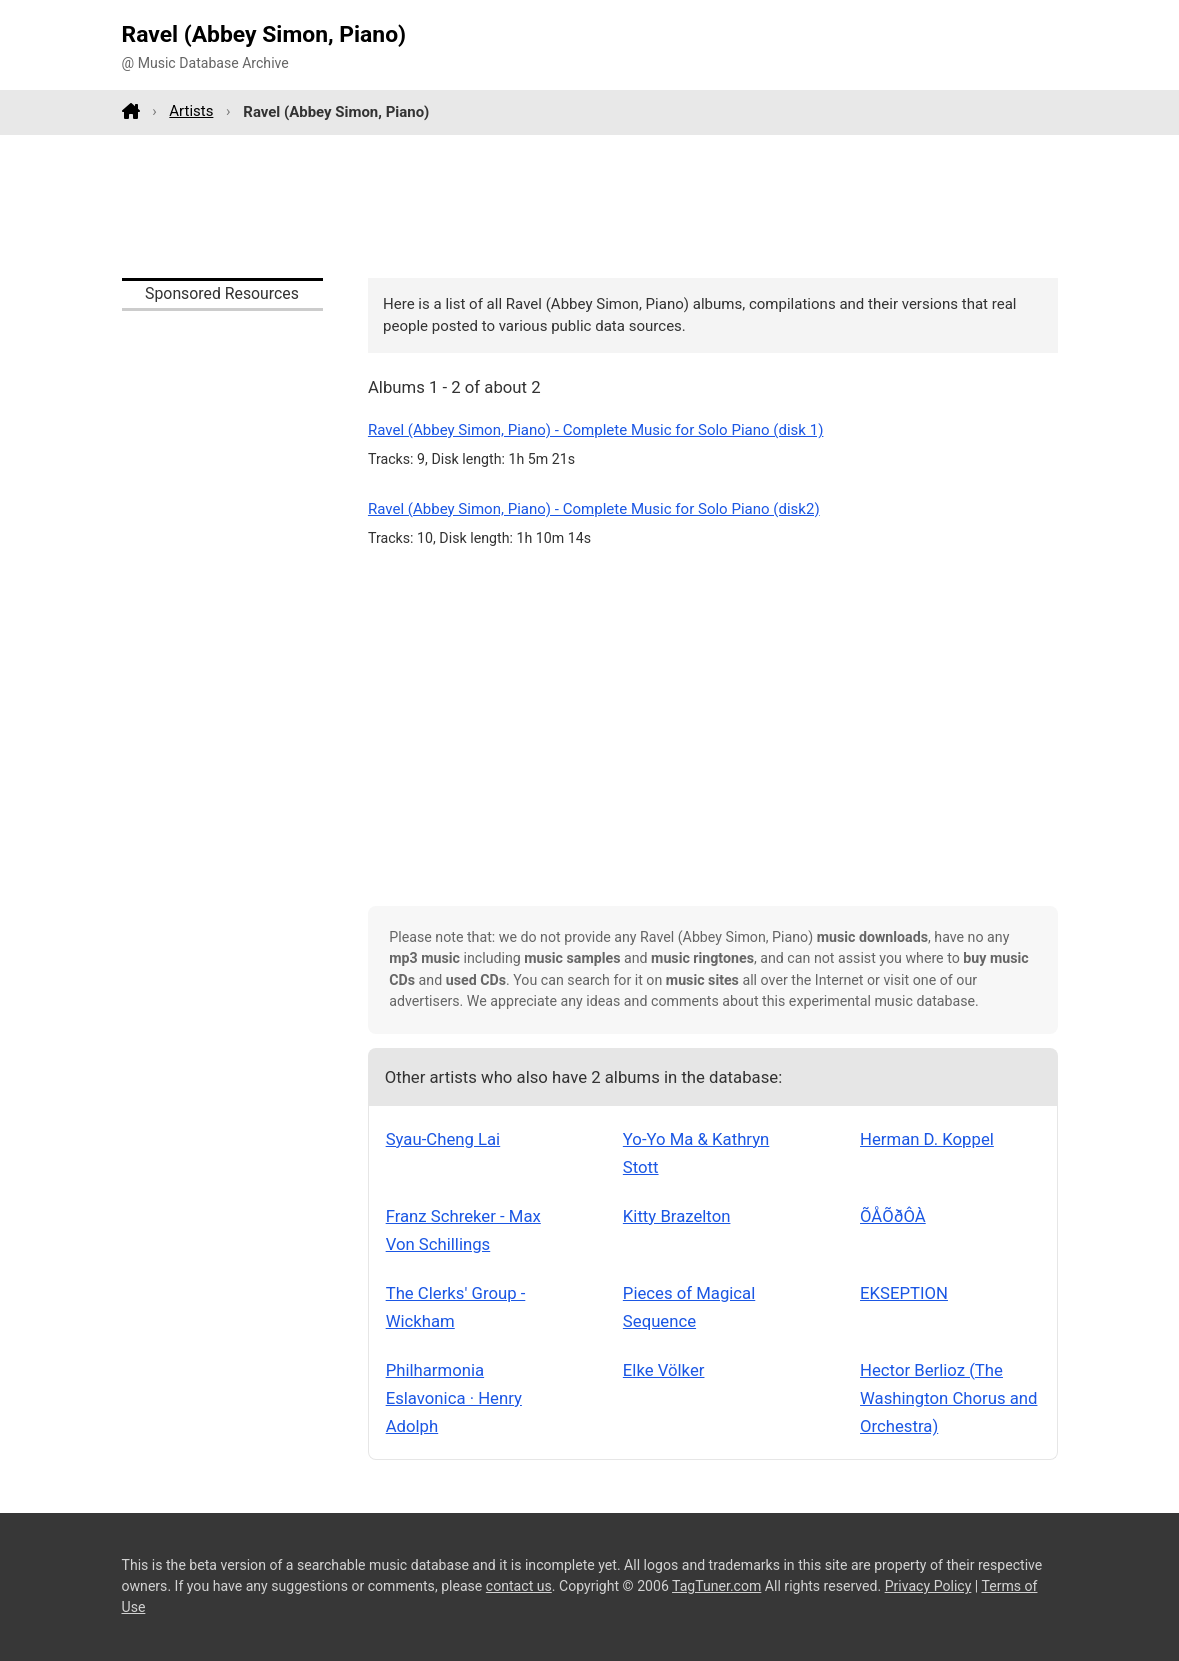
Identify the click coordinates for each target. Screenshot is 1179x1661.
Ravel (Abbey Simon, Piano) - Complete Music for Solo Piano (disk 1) (595, 430)
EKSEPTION (904, 1293)
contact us (519, 1586)
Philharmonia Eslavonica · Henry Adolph (454, 1398)
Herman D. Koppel (927, 1139)
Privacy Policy (928, 1586)
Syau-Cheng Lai (443, 1139)
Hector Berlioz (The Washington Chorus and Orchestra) (948, 1398)
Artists (191, 111)
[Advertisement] (590, 206)
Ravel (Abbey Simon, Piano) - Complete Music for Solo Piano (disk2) (594, 509)
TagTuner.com (716, 1586)
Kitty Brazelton (677, 1216)
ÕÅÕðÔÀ (893, 1216)
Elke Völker (664, 1370)
